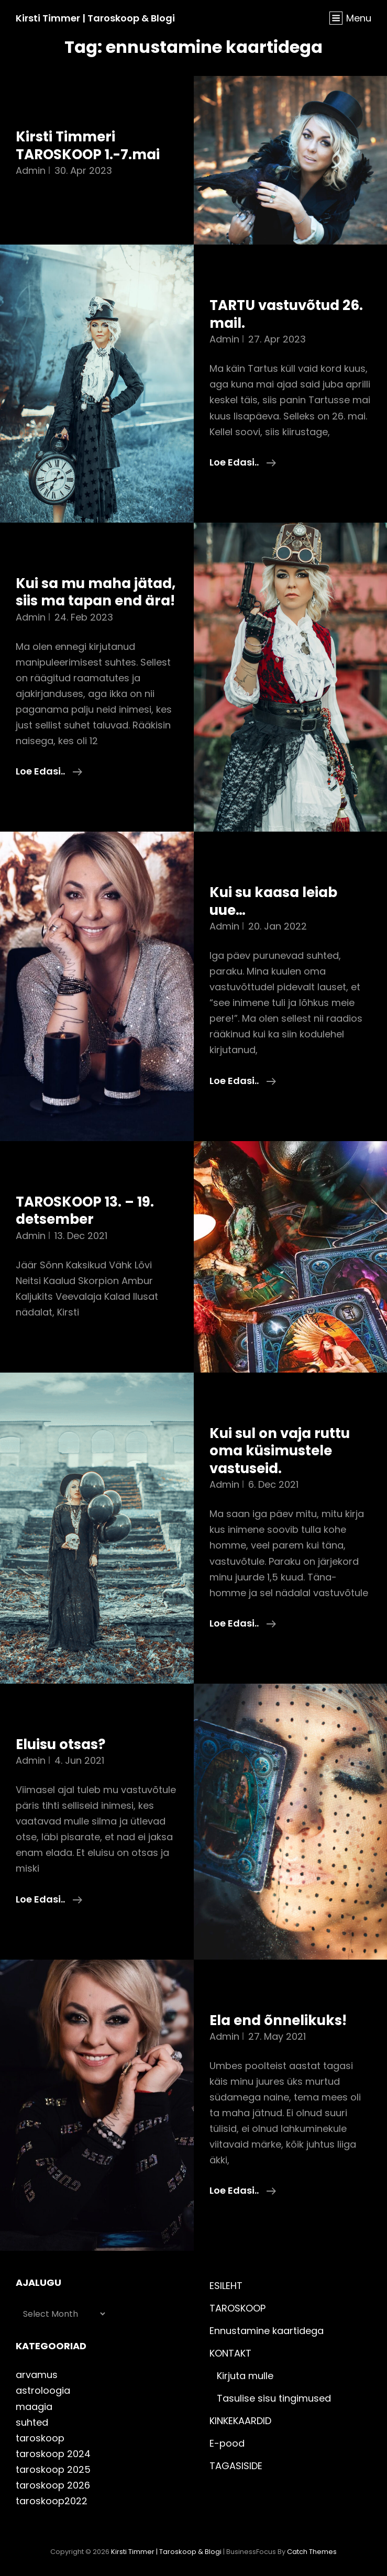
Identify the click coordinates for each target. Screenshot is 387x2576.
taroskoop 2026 (53, 2485)
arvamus (37, 2374)
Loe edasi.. (242, 462)
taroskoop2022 (51, 2500)
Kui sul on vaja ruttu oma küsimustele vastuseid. (279, 1451)
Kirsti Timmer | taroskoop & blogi (95, 18)
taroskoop (40, 2438)
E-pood (227, 2443)
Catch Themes (312, 2552)
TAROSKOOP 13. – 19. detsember (85, 1210)
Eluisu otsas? (60, 1744)
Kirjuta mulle (245, 2375)
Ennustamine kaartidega (266, 2330)
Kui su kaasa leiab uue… (273, 901)
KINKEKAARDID (240, 2420)
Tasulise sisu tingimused (274, 2398)
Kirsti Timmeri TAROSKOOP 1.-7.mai (88, 145)
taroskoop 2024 (53, 2453)
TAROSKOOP (237, 2308)
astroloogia (43, 2390)
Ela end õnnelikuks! (278, 2020)
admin (31, 170)
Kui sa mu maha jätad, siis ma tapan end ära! (95, 592)
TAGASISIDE (235, 2465)
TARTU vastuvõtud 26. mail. (286, 314)
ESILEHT (225, 2285)
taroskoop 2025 (53, 2469)
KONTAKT (230, 2353)
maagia (34, 2406)
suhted (32, 2422)
